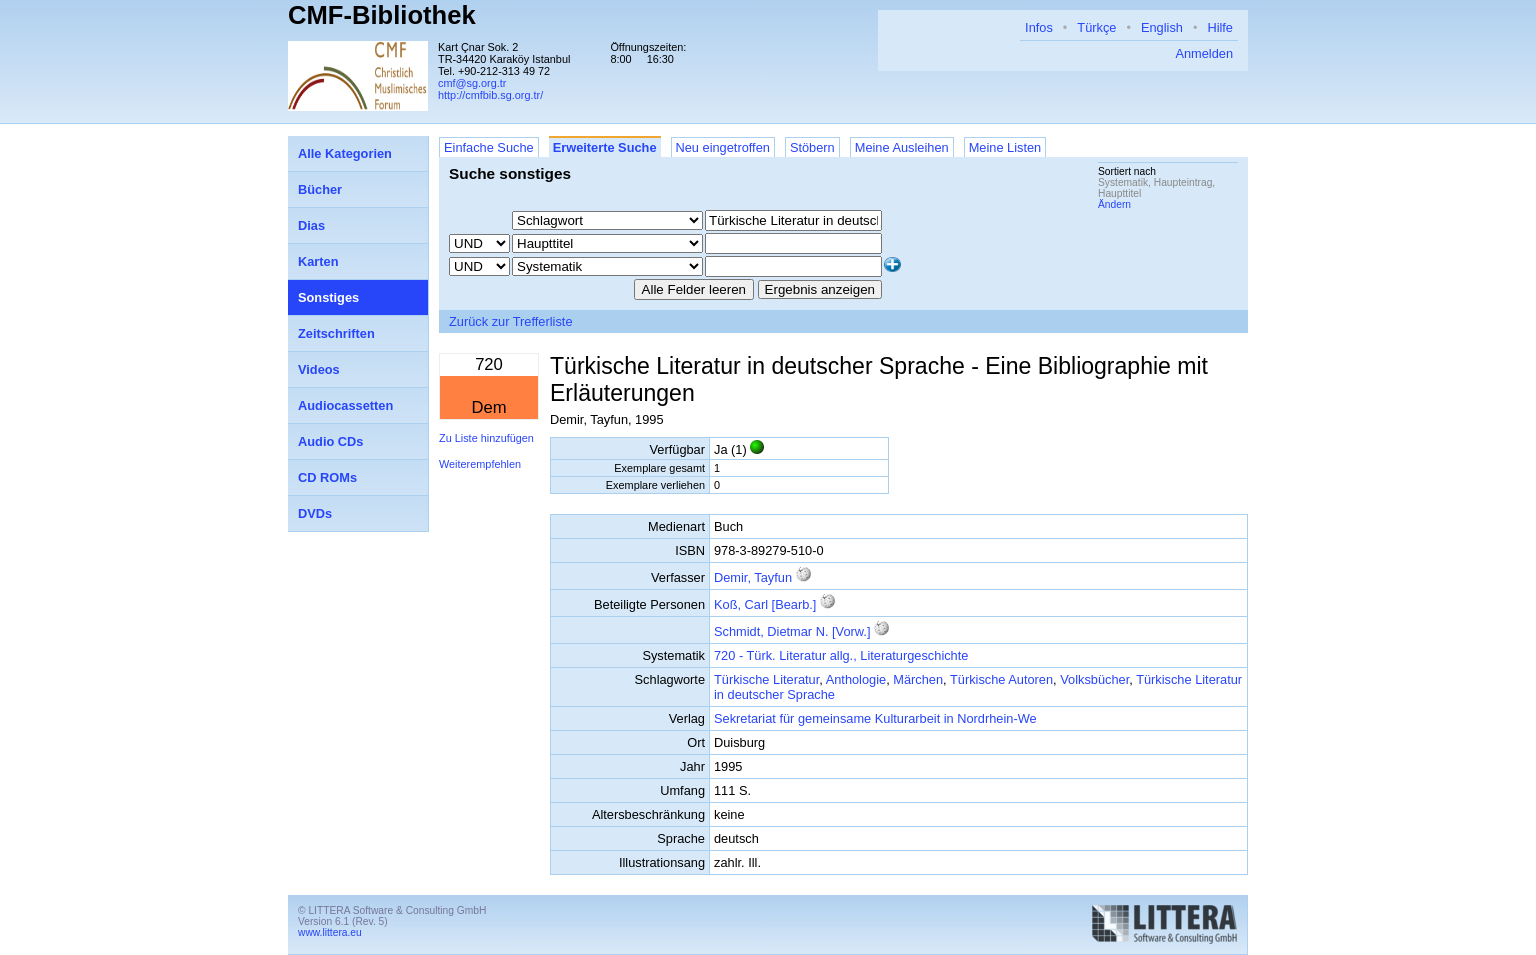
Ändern (1114, 204)
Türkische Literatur (766, 679)
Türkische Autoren (1001, 679)
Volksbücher (1094, 679)
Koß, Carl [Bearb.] (765, 604)
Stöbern (812, 147)
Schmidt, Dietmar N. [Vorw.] (792, 631)
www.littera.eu (330, 932)
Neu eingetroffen (723, 147)
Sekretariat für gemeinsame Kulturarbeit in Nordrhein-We (875, 718)
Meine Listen (1005, 147)
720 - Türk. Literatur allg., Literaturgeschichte (841, 655)
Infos (1039, 27)
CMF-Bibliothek (382, 15)
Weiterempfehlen (480, 464)
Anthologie (856, 679)
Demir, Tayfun (753, 577)
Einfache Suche (489, 147)
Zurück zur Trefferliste (511, 321)
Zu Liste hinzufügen (486, 438)
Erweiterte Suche (605, 147)
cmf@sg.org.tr (472, 83)
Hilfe (1220, 27)
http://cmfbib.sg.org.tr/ (490, 95)
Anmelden (1204, 53)
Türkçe (1096, 27)
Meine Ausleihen (902, 147)
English (1162, 27)
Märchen (918, 679)
